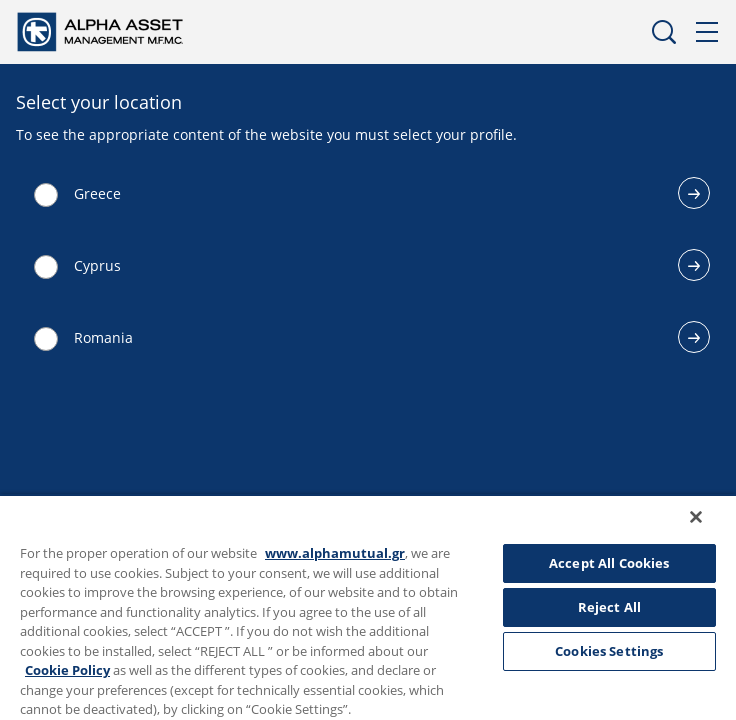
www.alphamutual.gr (335, 553)
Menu (708, 32)
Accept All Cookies (609, 563)
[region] (368, 613)
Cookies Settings (609, 651)
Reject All (609, 607)
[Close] (710, 530)
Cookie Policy (67, 670)
